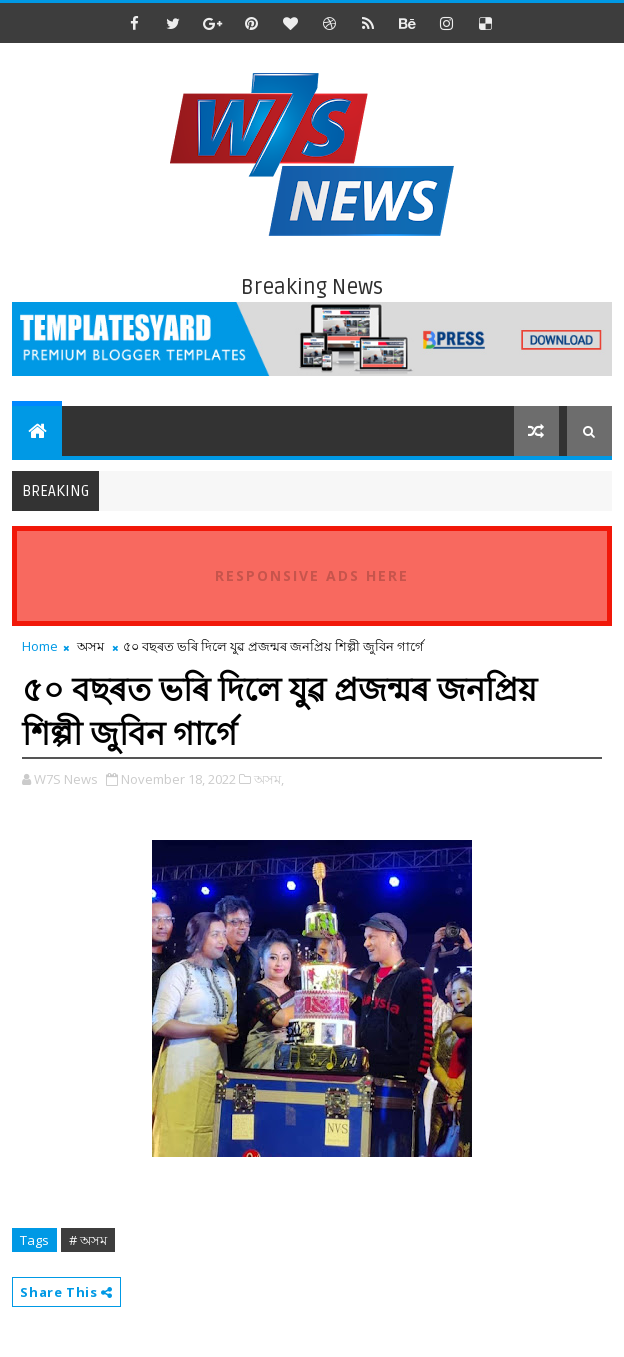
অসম (90, 646)
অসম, (269, 779)
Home (40, 646)
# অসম (88, 1240)
